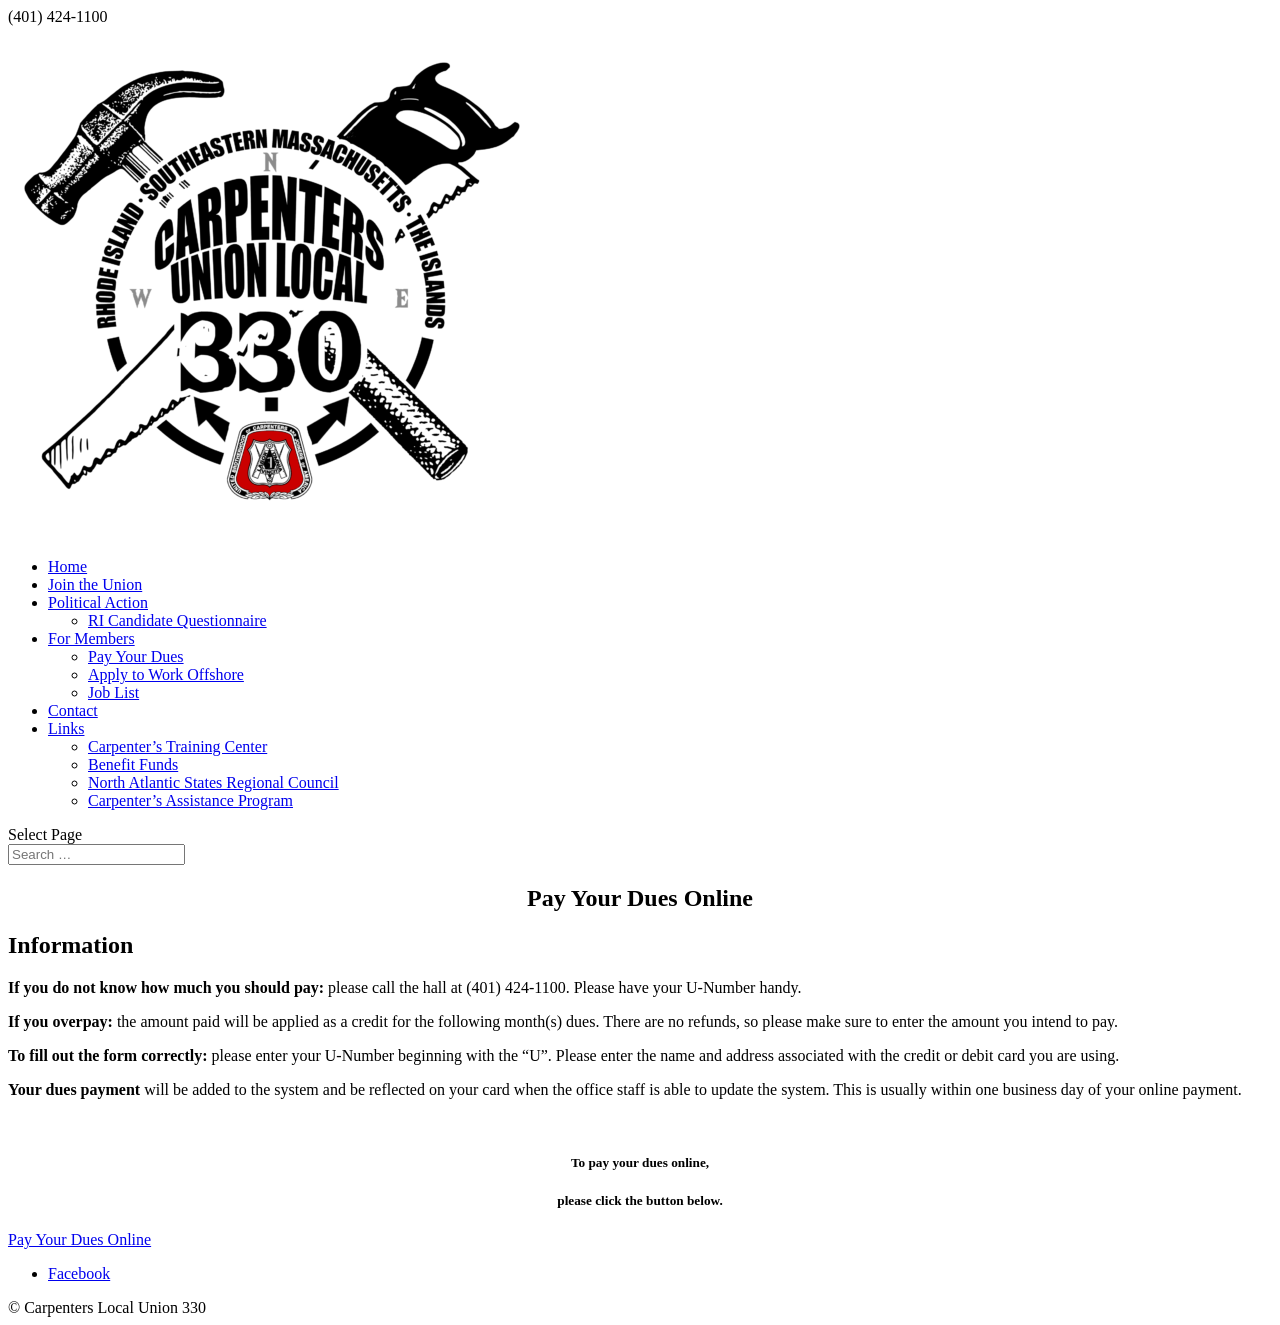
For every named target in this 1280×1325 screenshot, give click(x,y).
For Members (91, 638)
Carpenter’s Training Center (177, 746)
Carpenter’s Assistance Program (190, 800)
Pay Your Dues (136, 656)
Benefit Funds (133, 764)
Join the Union (95, 584)
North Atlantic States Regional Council (213, 782)
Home (67, 566)
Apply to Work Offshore (166, 674)
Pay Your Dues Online (79, 1239)
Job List (113, 692)
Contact (73, 710)
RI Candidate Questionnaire (177, 620)
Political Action (98, 602)
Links (66, 728)
